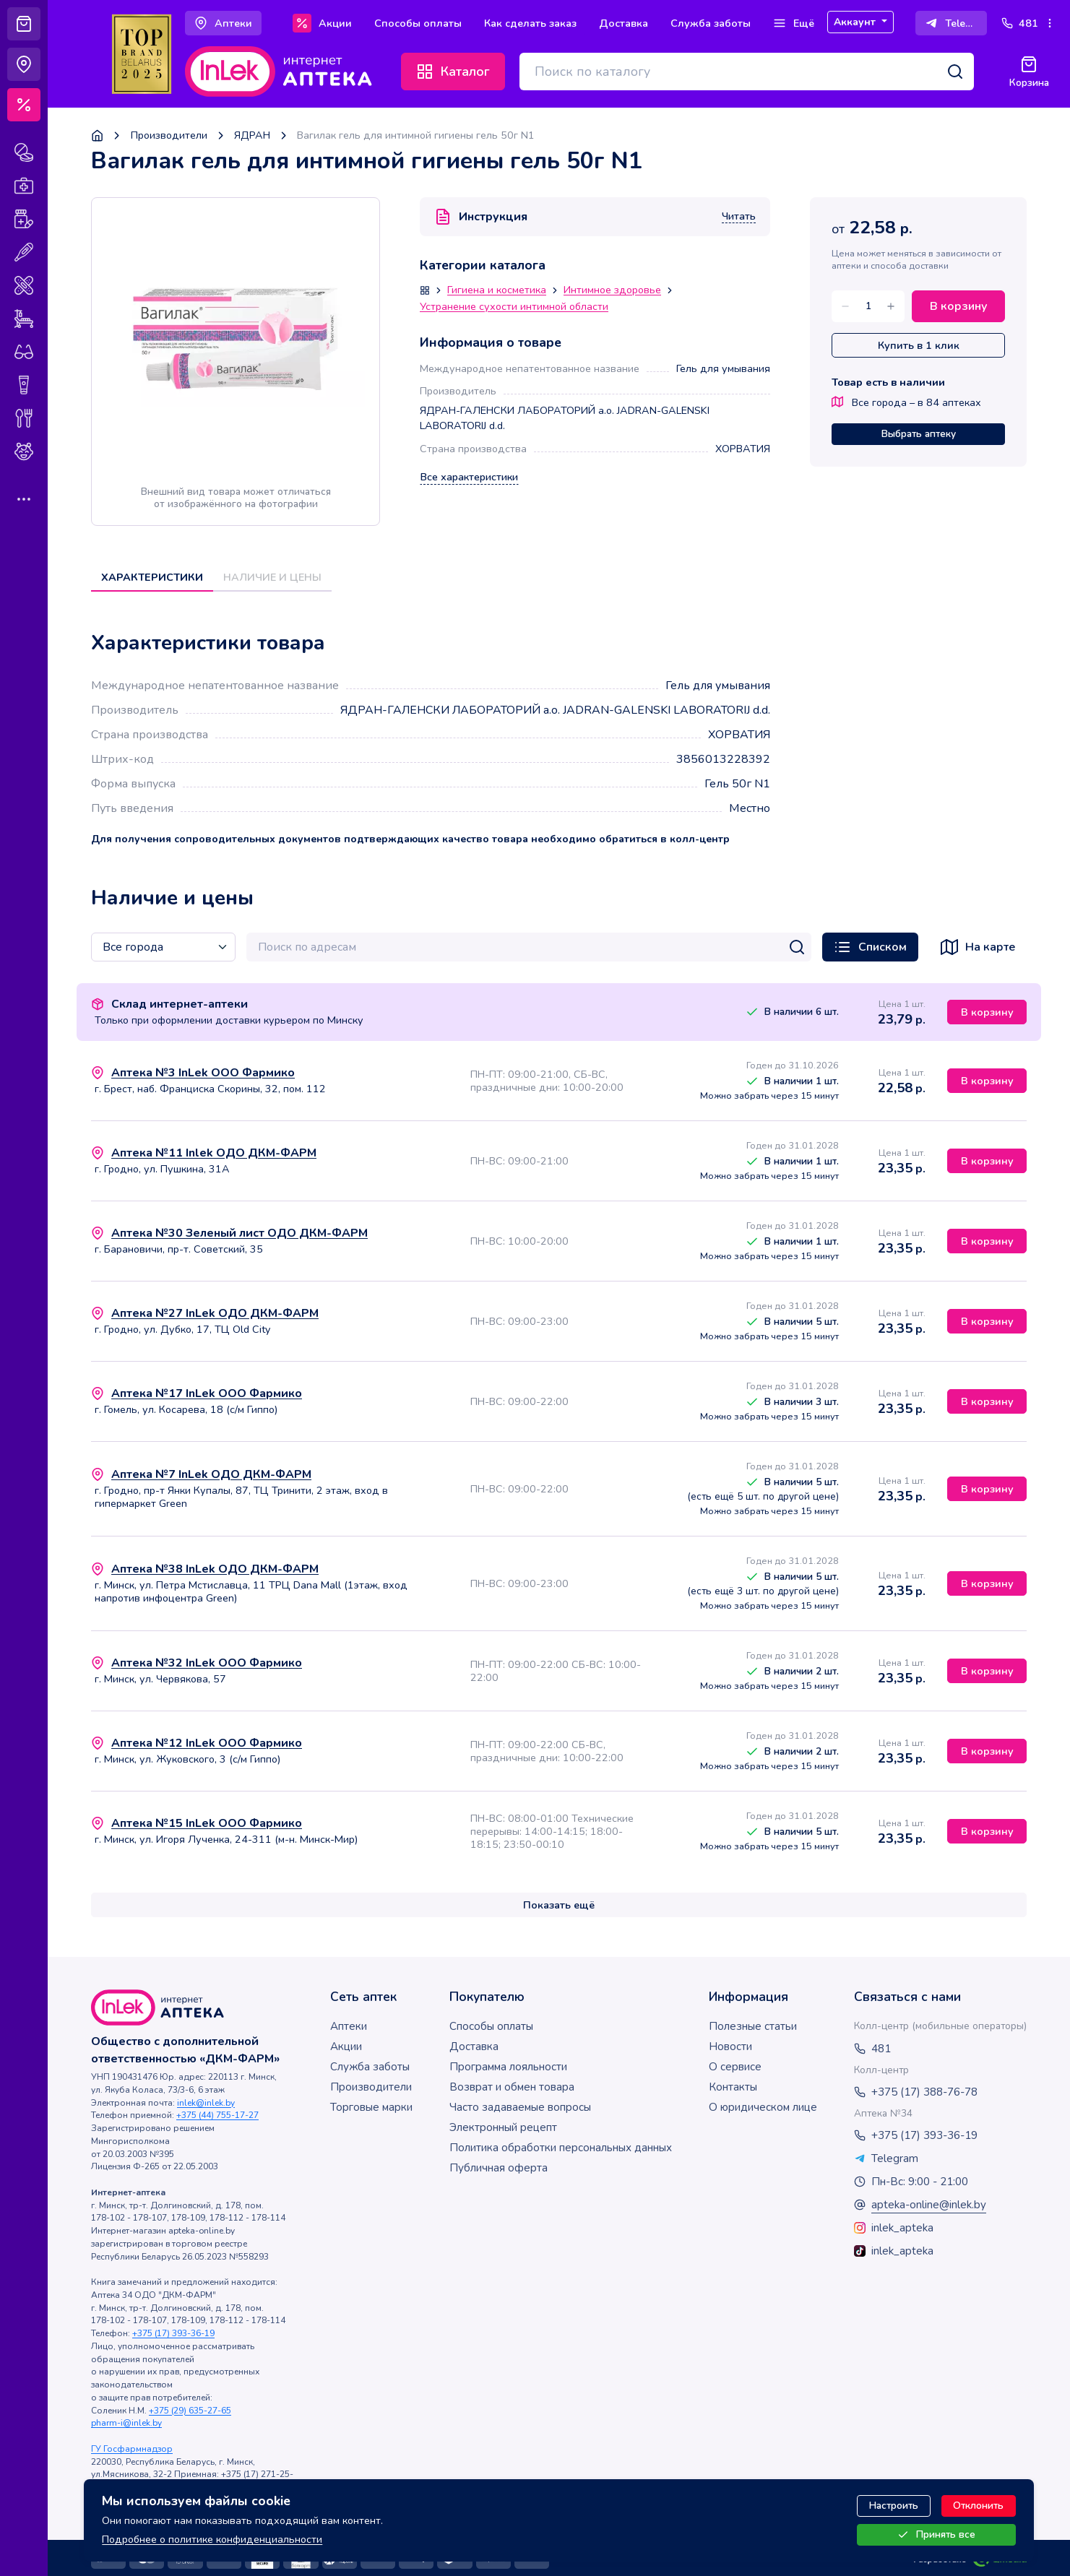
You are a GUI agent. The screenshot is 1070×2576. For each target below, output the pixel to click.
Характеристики (152, 577)
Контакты (733, 2087)
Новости (730, 2046)
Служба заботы (370, 2066)
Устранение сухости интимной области (514, 307)
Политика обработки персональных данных (560, 2147)
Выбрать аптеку (918, 434)
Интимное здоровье (612, 290)
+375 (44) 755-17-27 (217, 2115)
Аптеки (348, 2026)
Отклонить (978, 2505)
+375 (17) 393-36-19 (173, 2333)
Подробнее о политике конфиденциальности (212, 2538)
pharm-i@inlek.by (126, 2423)
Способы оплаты (491, 2026)
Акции (346, 2046)
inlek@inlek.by (206, 2103)
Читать (739, 216)
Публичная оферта (498, 2168)
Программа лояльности (508, 2066)
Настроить (893, 2505)
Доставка (474, 2046)
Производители (169, 135)
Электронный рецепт (503, 2127)
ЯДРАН (252, 135)
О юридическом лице (763, 2107)
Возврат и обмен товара (511, 2087)
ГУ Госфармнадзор (132, 2449)
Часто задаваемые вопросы (520, 2107)
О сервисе (735, 2066)
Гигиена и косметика (496, 290)
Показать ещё (559, 1905)
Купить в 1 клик (918, 345)
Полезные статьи (753, 2026)
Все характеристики (469, 477)
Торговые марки (371, 2107)
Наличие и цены (272, 577)
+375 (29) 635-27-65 (190, 2410)
